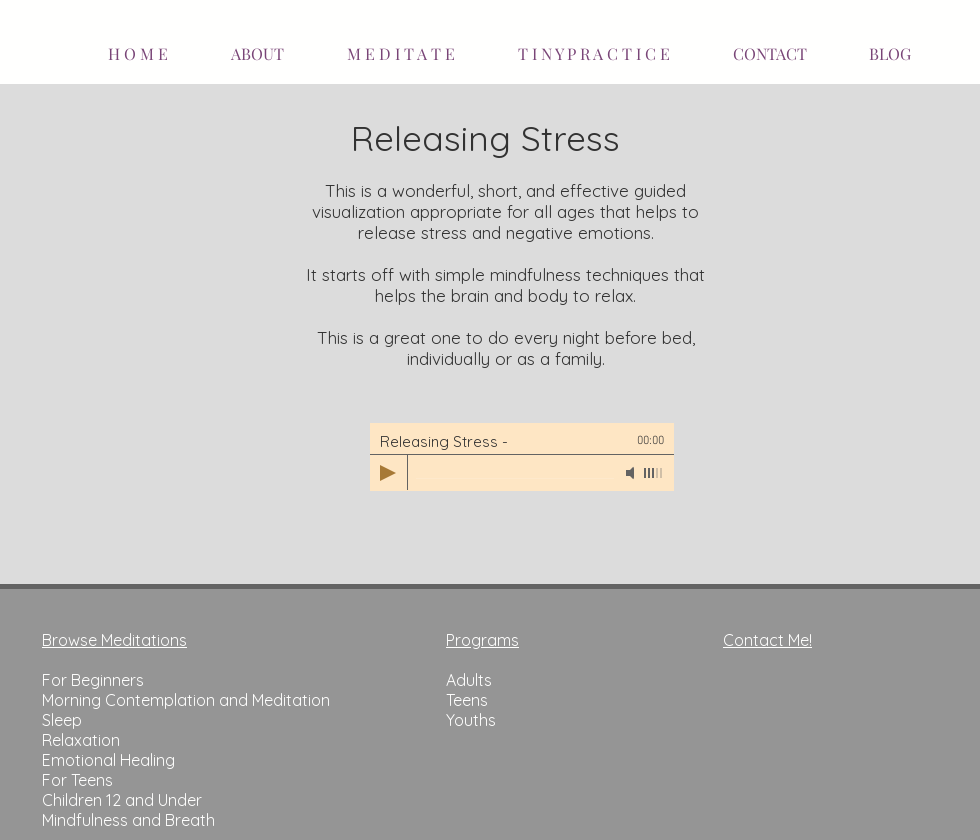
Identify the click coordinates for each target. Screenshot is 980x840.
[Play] (388, 473)
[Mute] (632, 473)
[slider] (654, 473)
